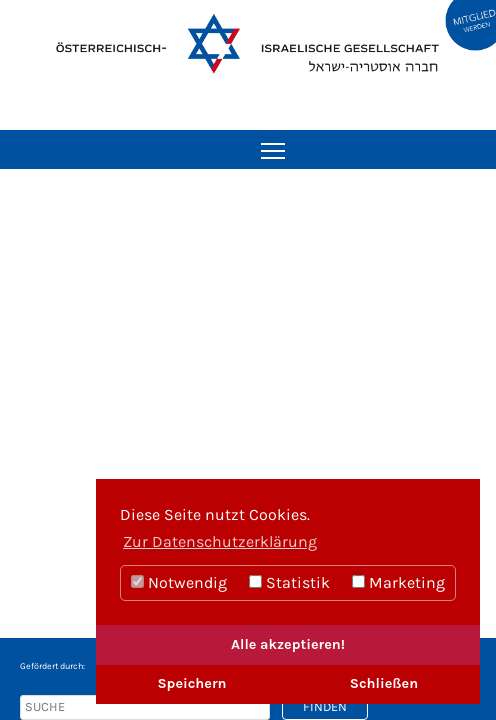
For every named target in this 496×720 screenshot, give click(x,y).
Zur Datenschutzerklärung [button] (220, 541)
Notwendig (179, 582)
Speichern (191, 683)
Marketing (398, 582)
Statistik (289, 582)
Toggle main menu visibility (274, 144)
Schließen (384, 683)
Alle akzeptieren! (288, 644)
